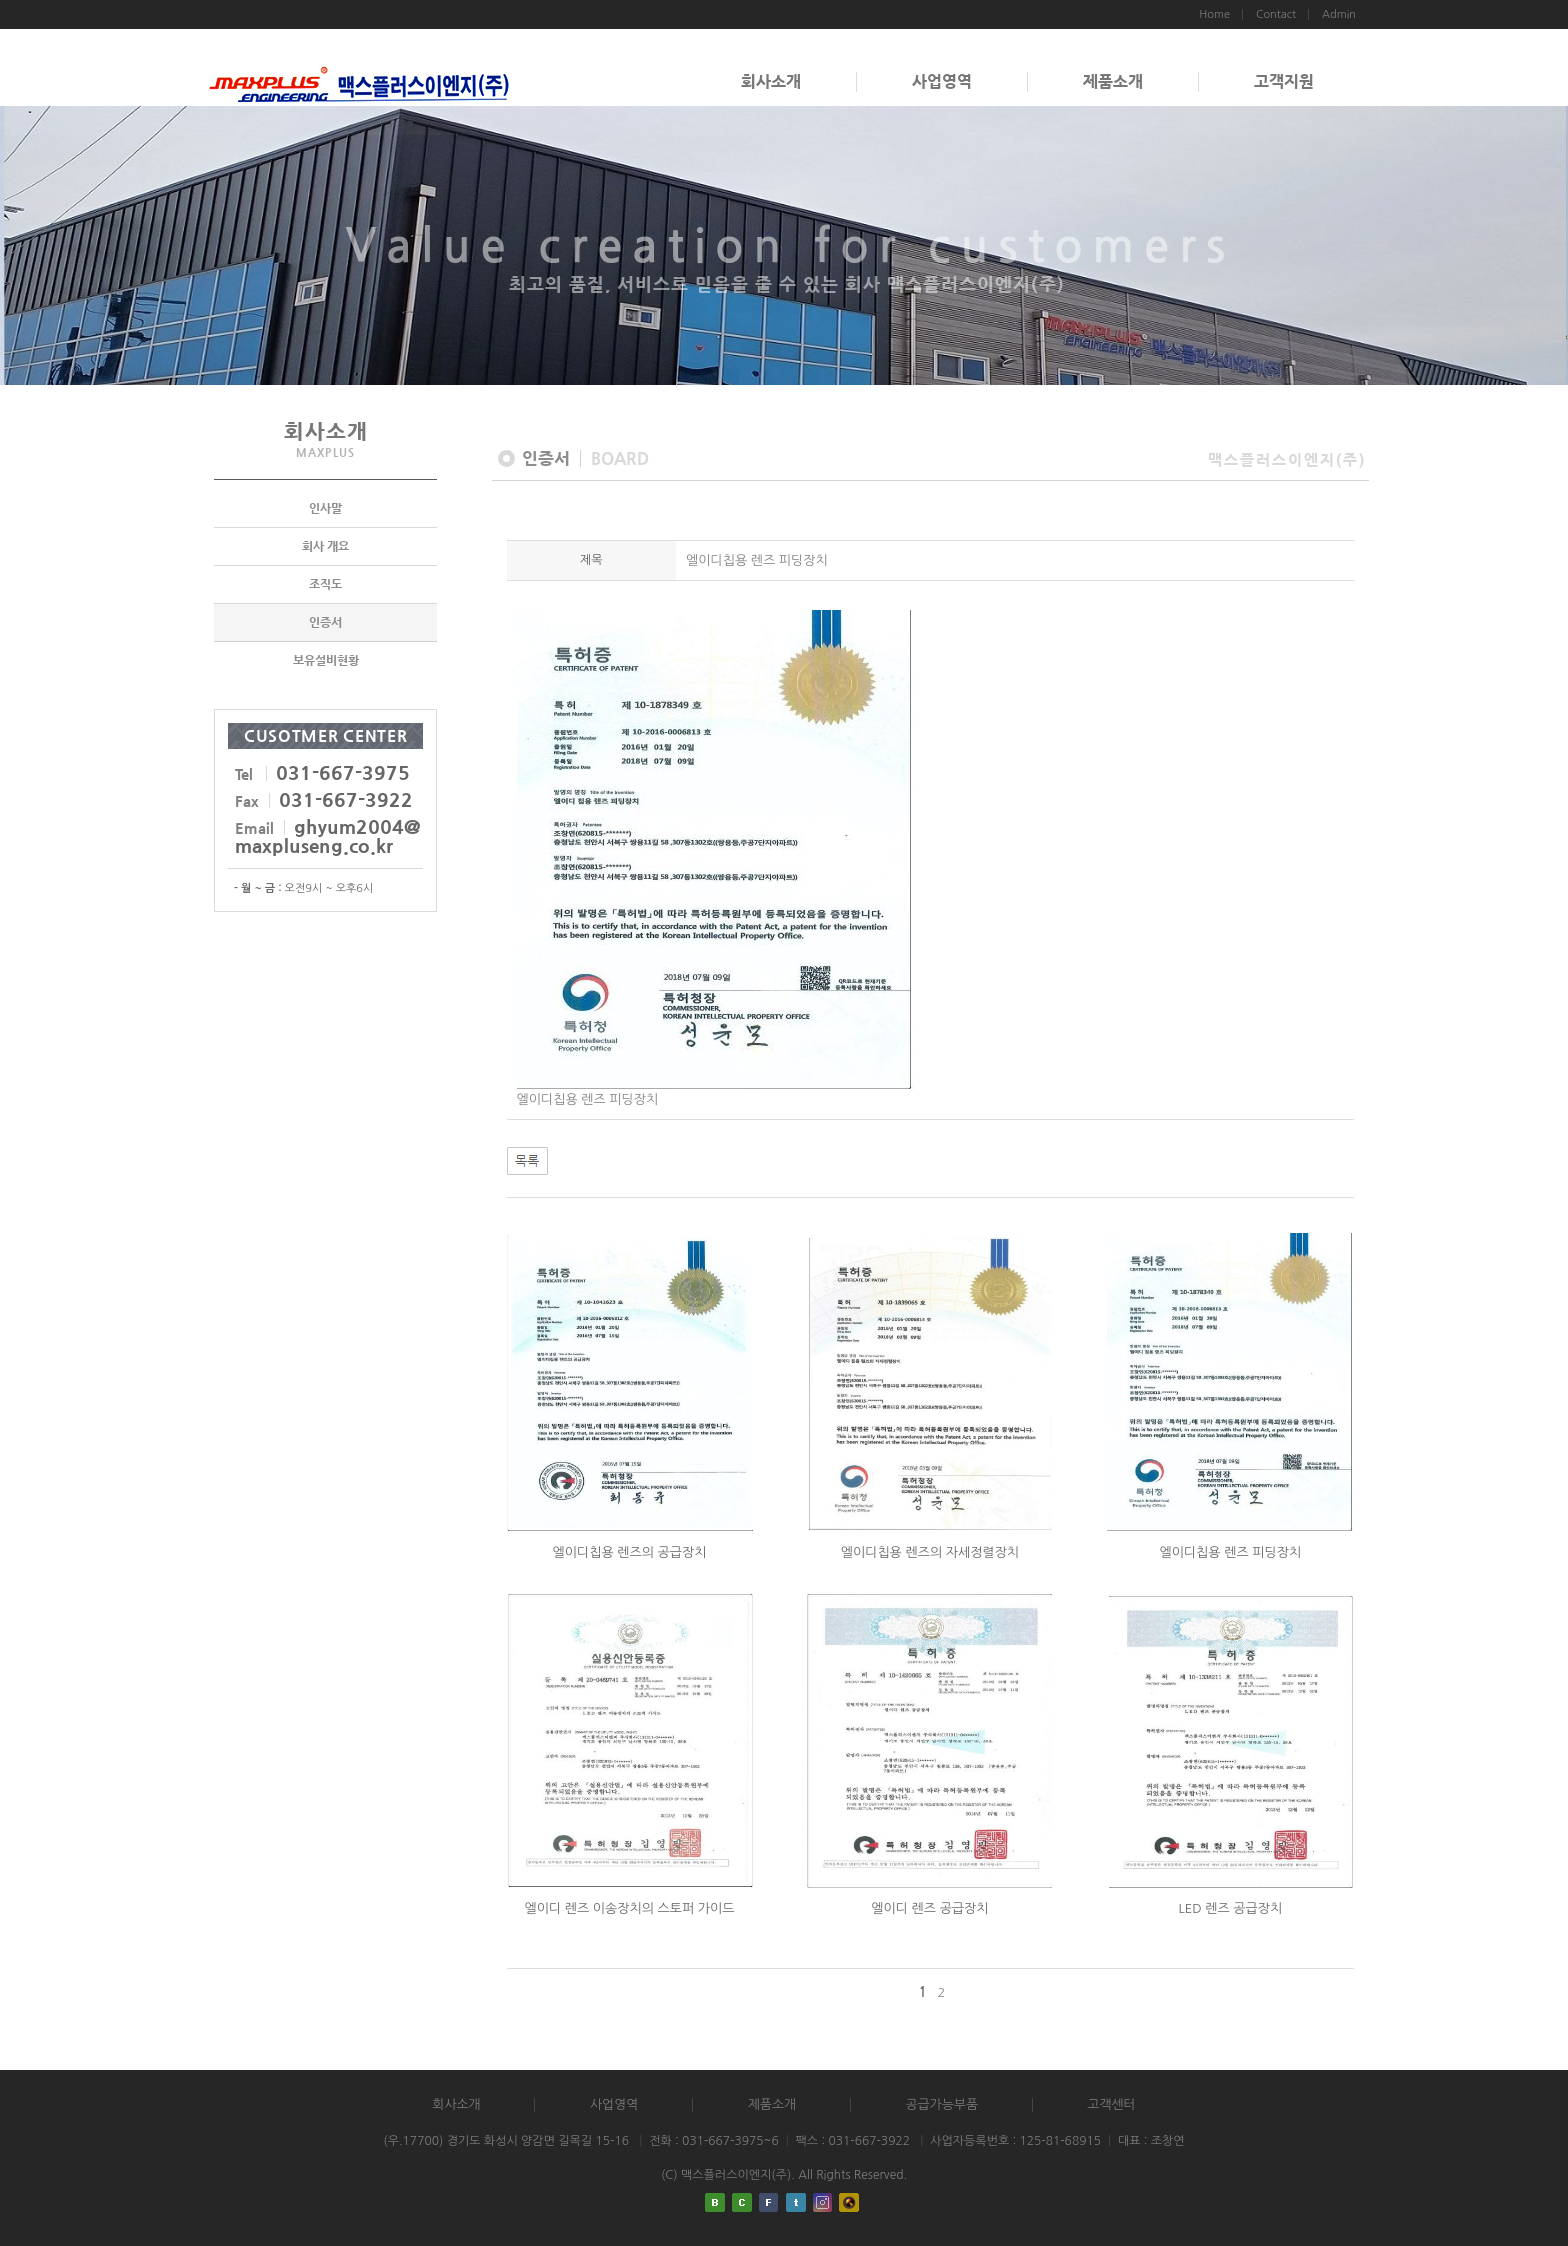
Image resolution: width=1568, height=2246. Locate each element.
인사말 (325, 508)
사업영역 (942, 81)
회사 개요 (325, 546)
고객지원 (1284, 81)
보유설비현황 (326, 660)
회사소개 (771, 81)
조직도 (325, 584)
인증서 (325, 622)
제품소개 (1113, 81)
